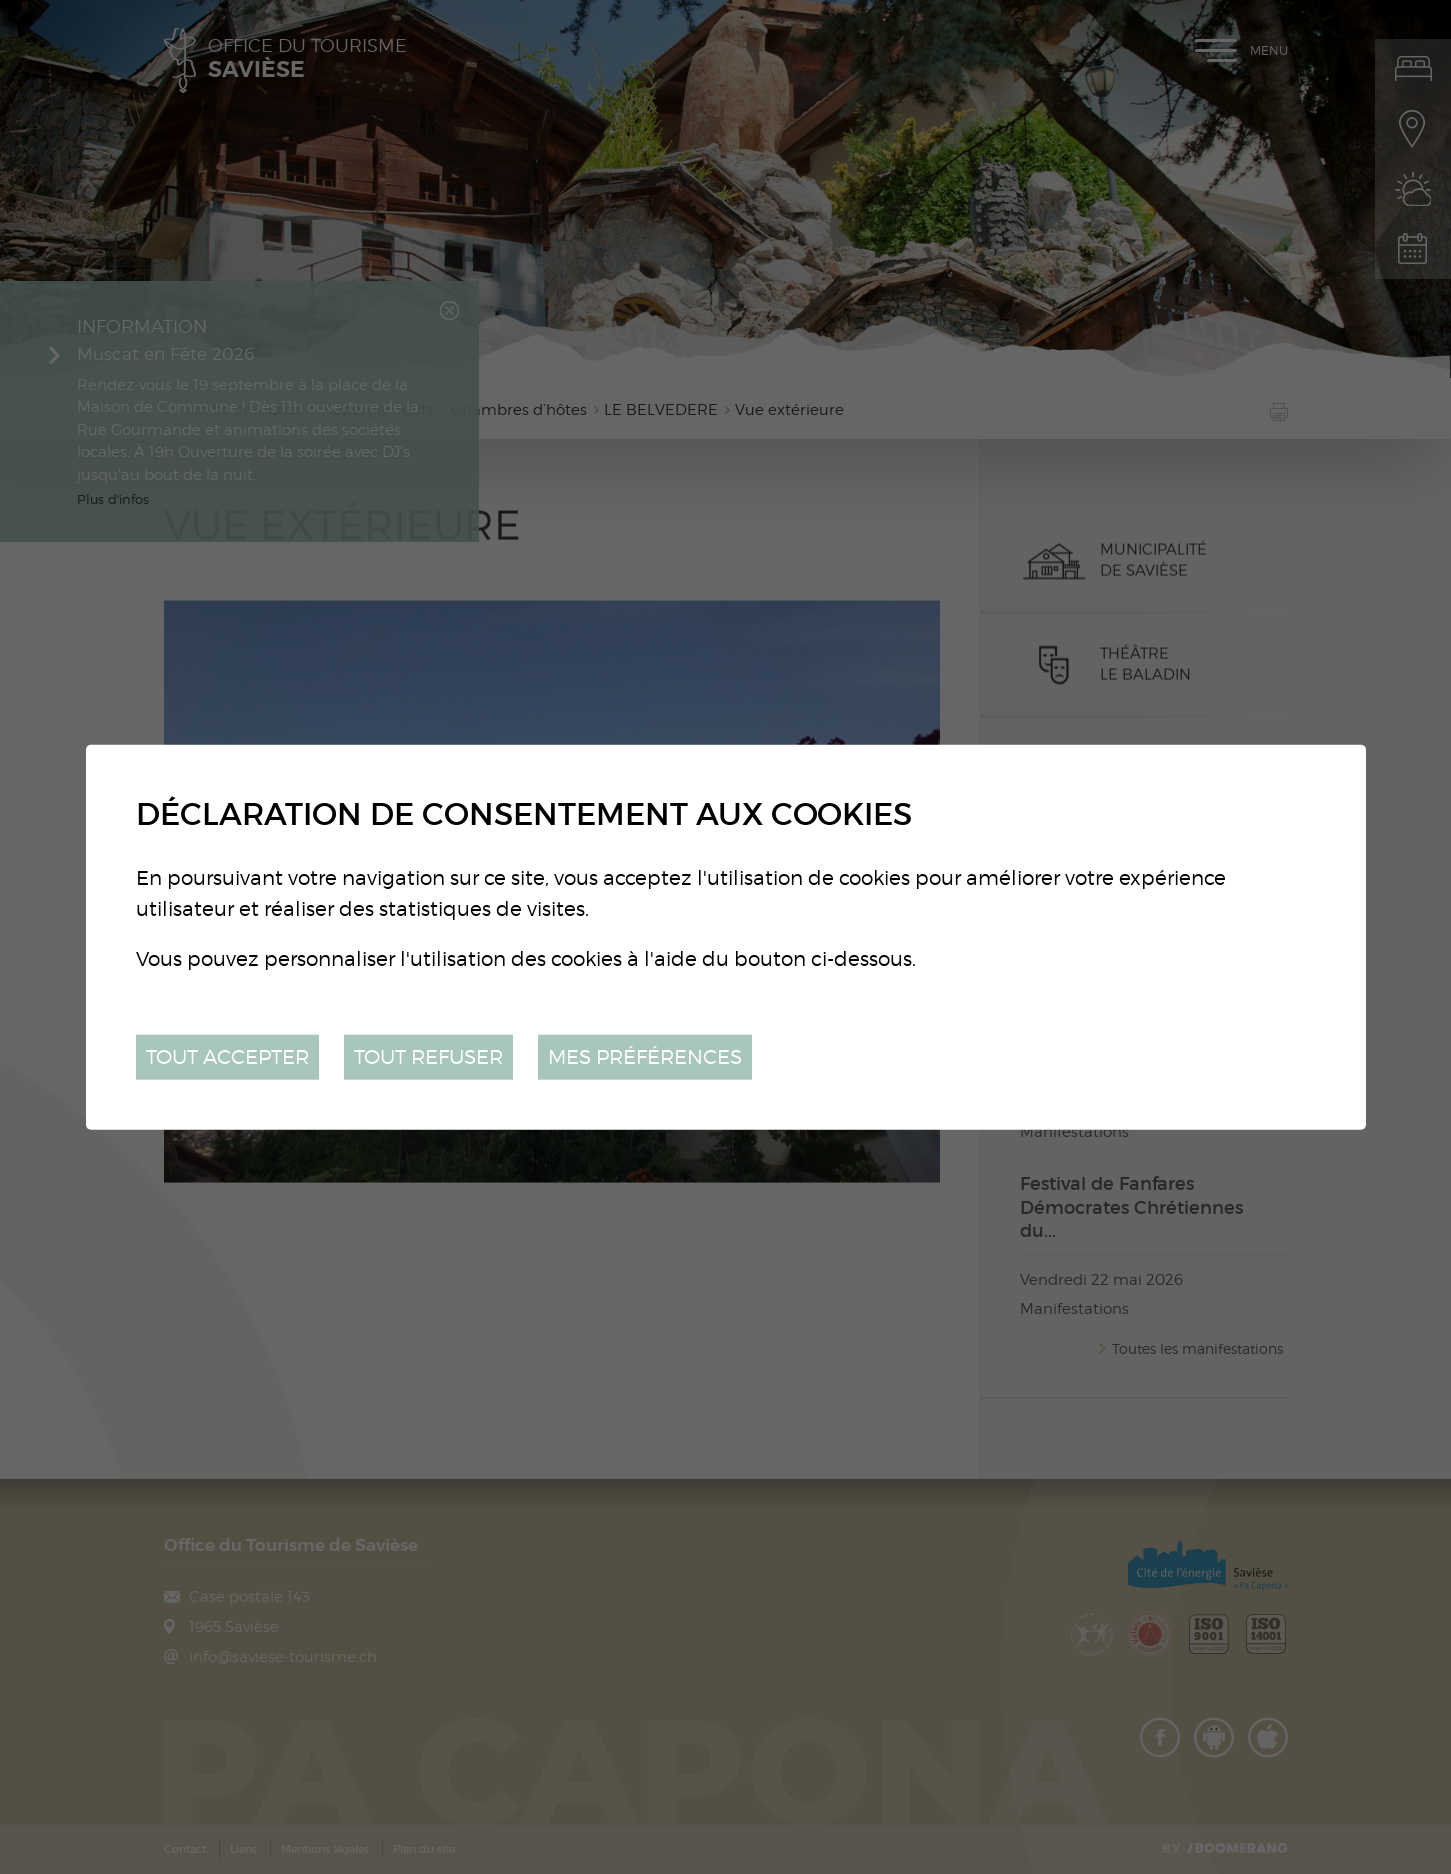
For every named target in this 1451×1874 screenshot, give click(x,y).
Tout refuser (428, 1056)
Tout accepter (227, 1056)
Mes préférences (645, 1056)
